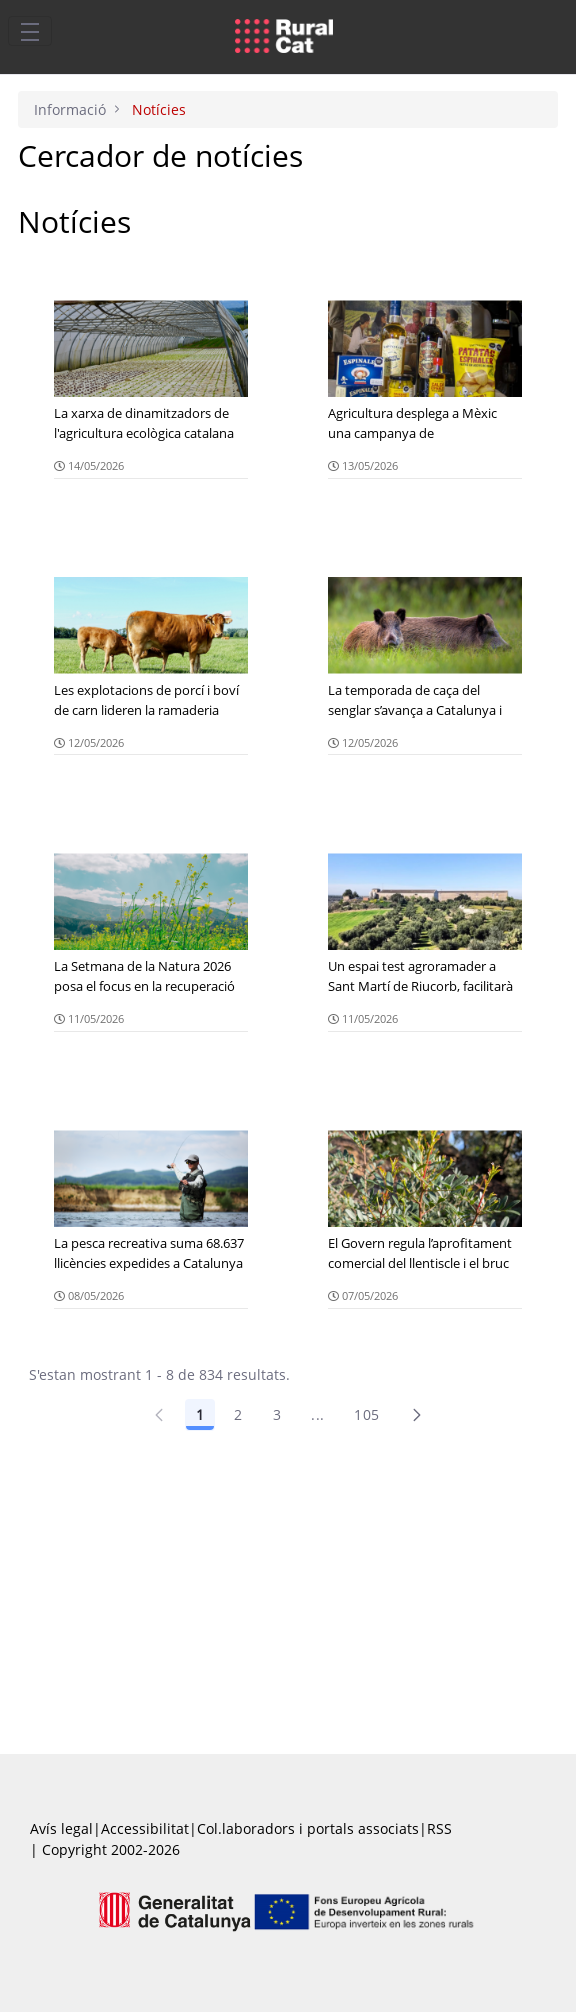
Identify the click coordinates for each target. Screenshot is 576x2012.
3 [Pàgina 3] (277, 1414)
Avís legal (61, 1828)
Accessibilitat (145, 1828)
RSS (439, 1828)
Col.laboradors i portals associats (308, 1828)
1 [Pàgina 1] (200, 1414)
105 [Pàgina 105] (366, 1414)
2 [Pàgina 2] (238, 1414)
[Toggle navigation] (30, 31)
